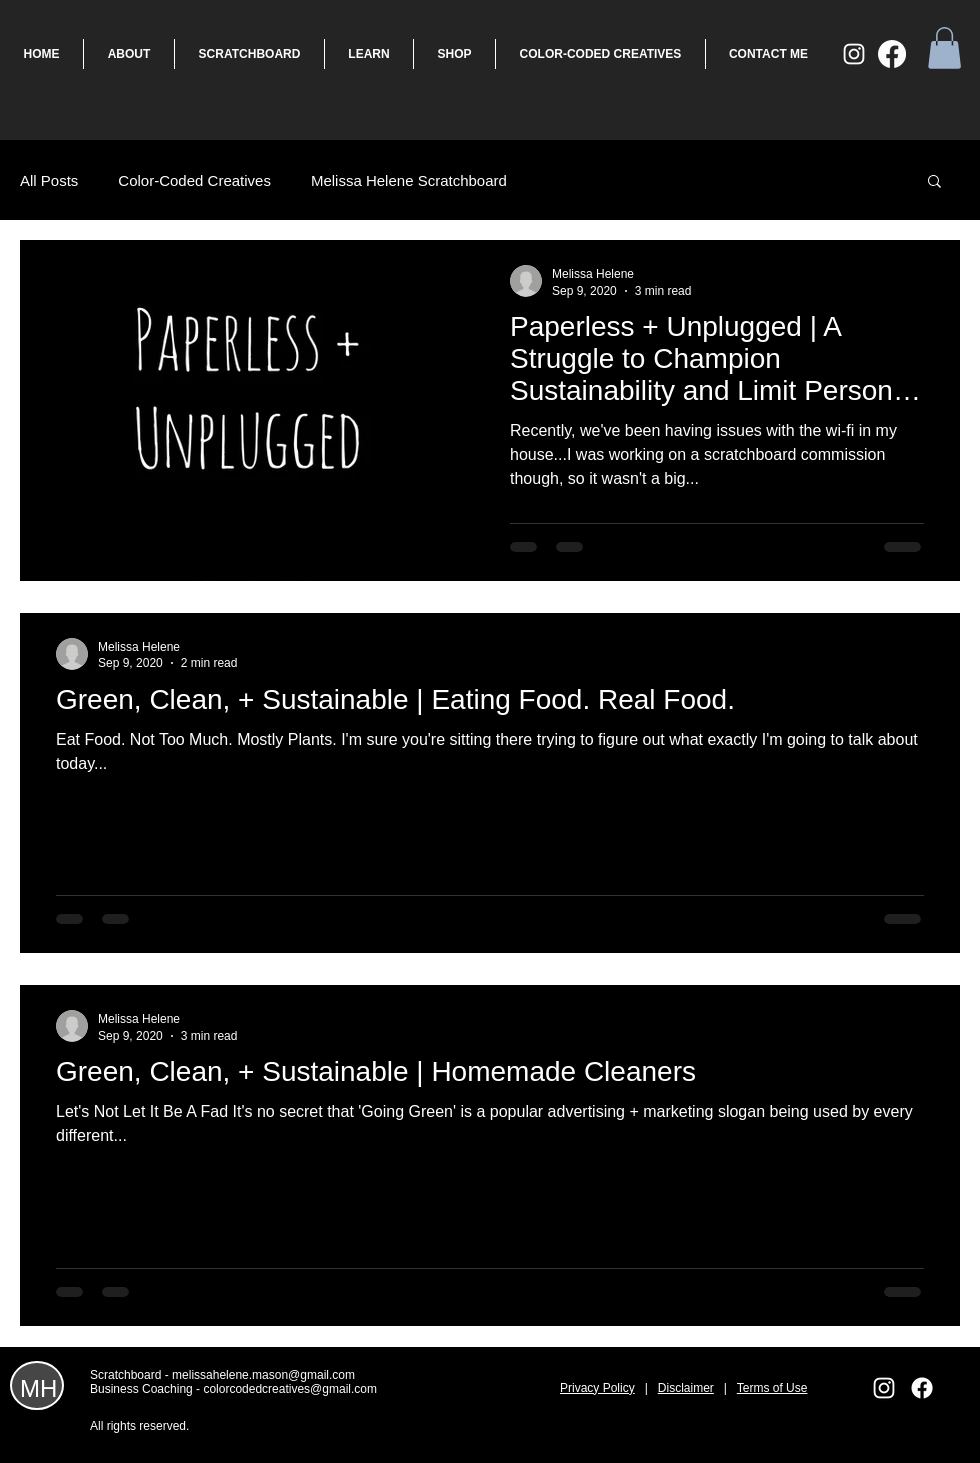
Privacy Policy (597, 1388)
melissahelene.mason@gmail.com (263, 1375)
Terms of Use (772, 1388)
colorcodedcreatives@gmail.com (290, 1389)
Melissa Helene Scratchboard (409, 180)
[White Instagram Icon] (854, 54)
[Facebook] (892, 54)
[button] (944, 48)
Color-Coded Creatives (194, 180)
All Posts (49, 180)
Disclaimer (686, 1388)
